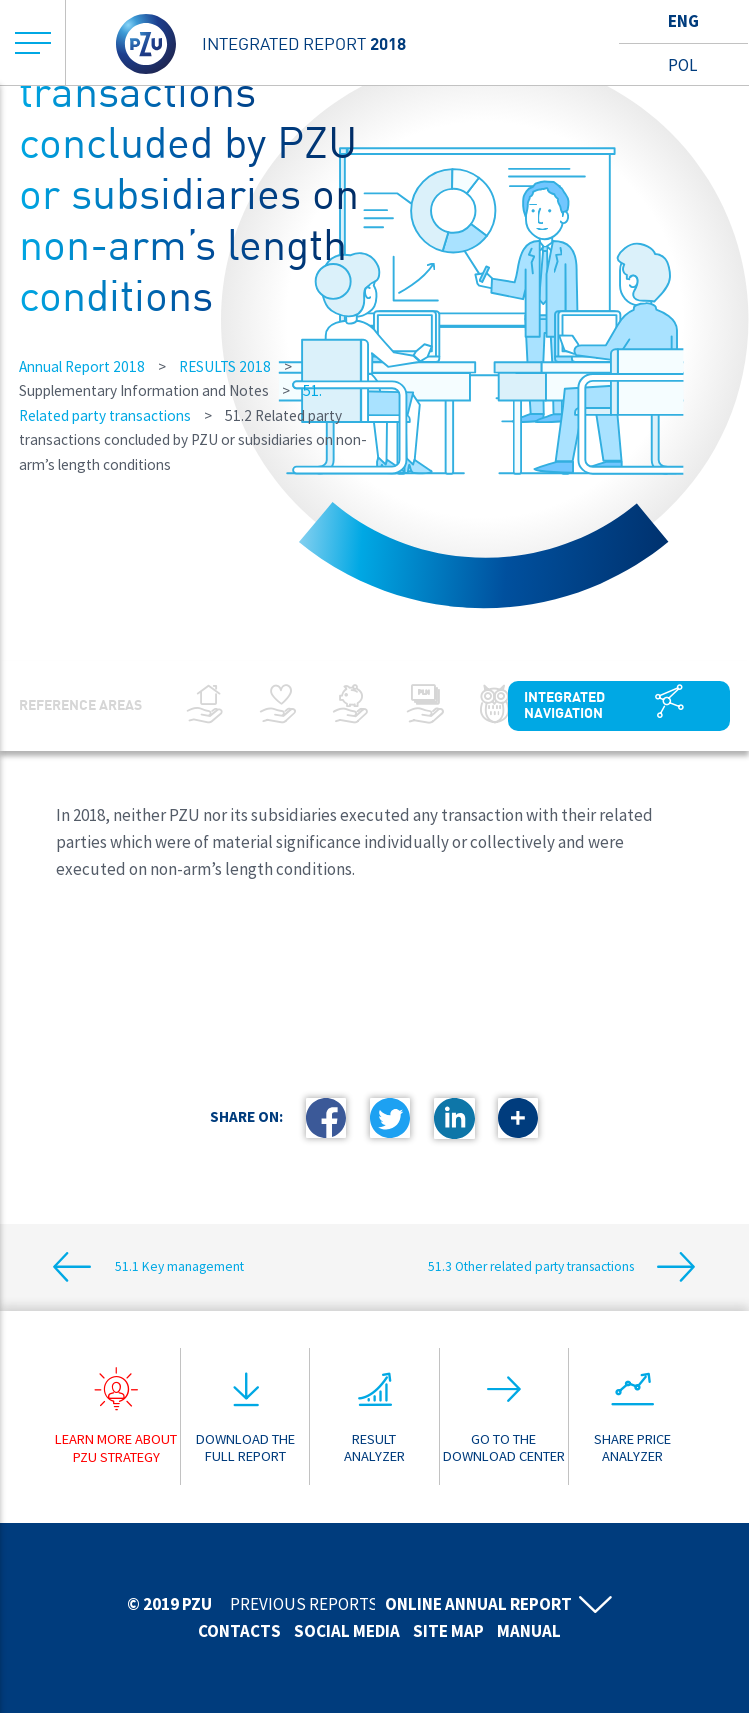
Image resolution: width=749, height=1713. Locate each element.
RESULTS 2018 (225, 366)
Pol (682, 65)
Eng (683, 21)
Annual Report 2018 (82, 366)
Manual (529, 1631)
